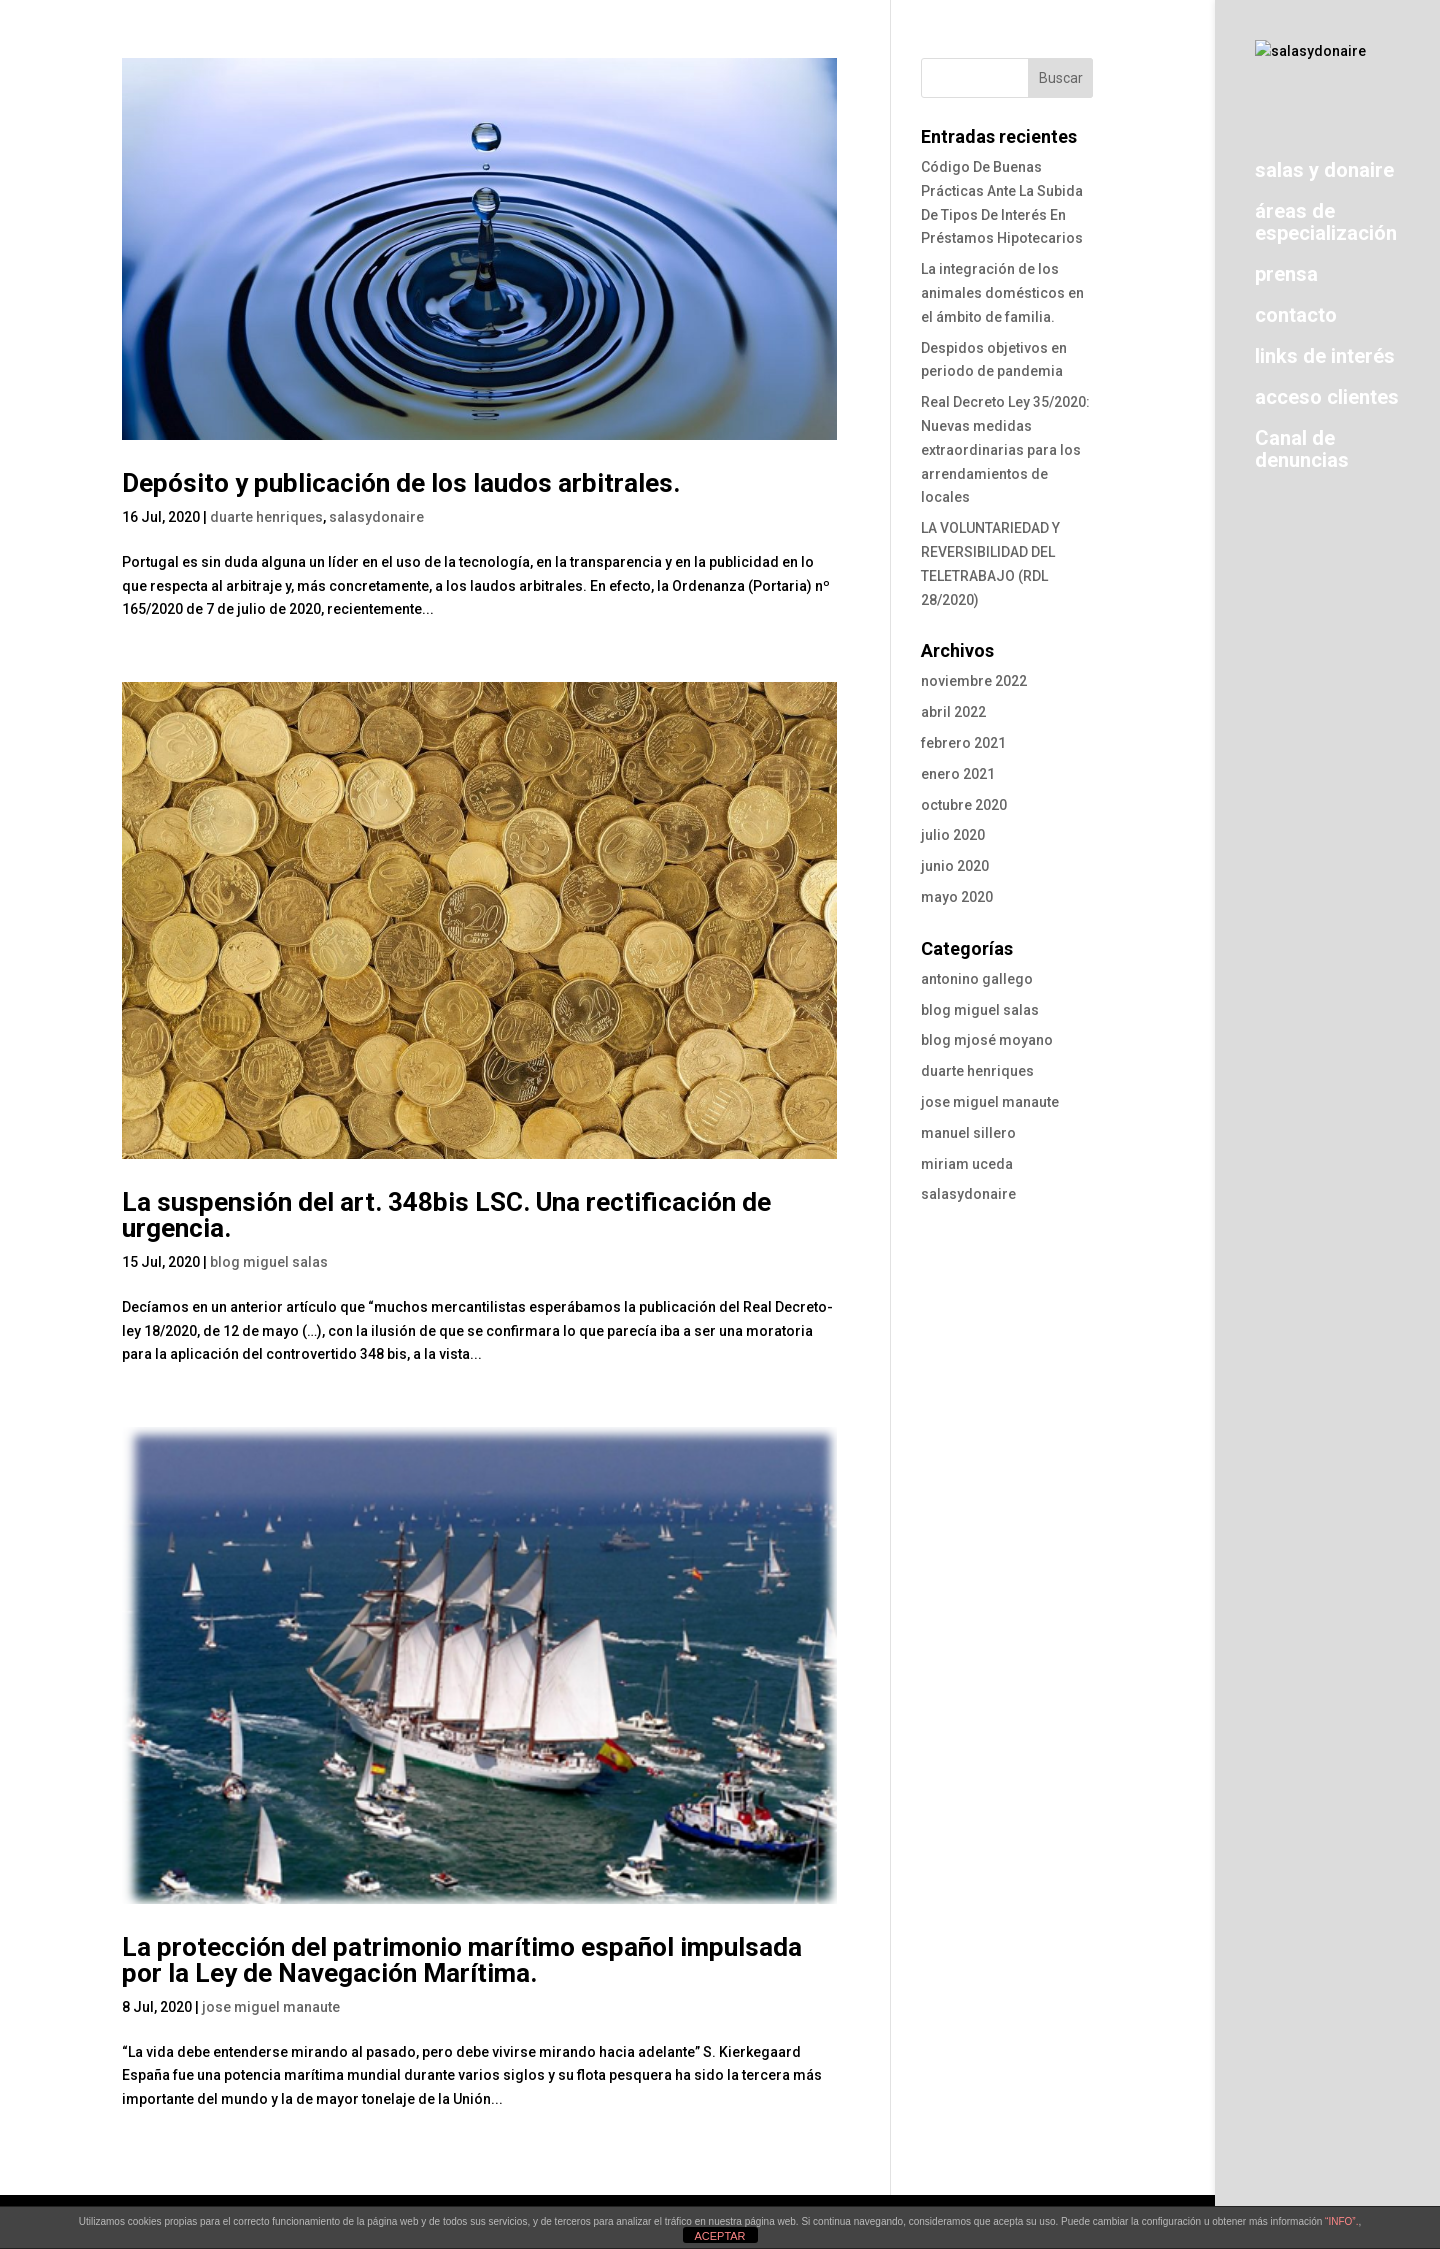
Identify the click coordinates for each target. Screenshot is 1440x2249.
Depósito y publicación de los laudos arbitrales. (401, 483)
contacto (1296, 320)
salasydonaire (376, 517)
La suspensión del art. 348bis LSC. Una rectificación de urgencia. (446, 1215)
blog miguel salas (269, 1262)
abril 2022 (953, 712)
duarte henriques (266, 517)
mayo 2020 (957, 897)
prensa (1286, 279)
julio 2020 (953, 835)
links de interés (1325, 361)
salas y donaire (1324, 175)
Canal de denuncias (1302, 454)
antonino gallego (977, 979)
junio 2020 (955, 866)
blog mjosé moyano (987, 1040)
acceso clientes (1327, 402)
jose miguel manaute (271, 2007)
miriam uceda (967, 1164)
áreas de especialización (1326, 227)
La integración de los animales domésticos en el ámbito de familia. (1002, 293)
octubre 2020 (964, 805)
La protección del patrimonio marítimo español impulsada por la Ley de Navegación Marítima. (462, 1960)
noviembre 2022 (974, 681)
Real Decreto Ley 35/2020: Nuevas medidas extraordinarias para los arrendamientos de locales (1005, 449)
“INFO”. (1341, 2221)
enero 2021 (958, 774)
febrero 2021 (963, 743)
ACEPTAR (719, 2236)
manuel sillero (968, 1133)
